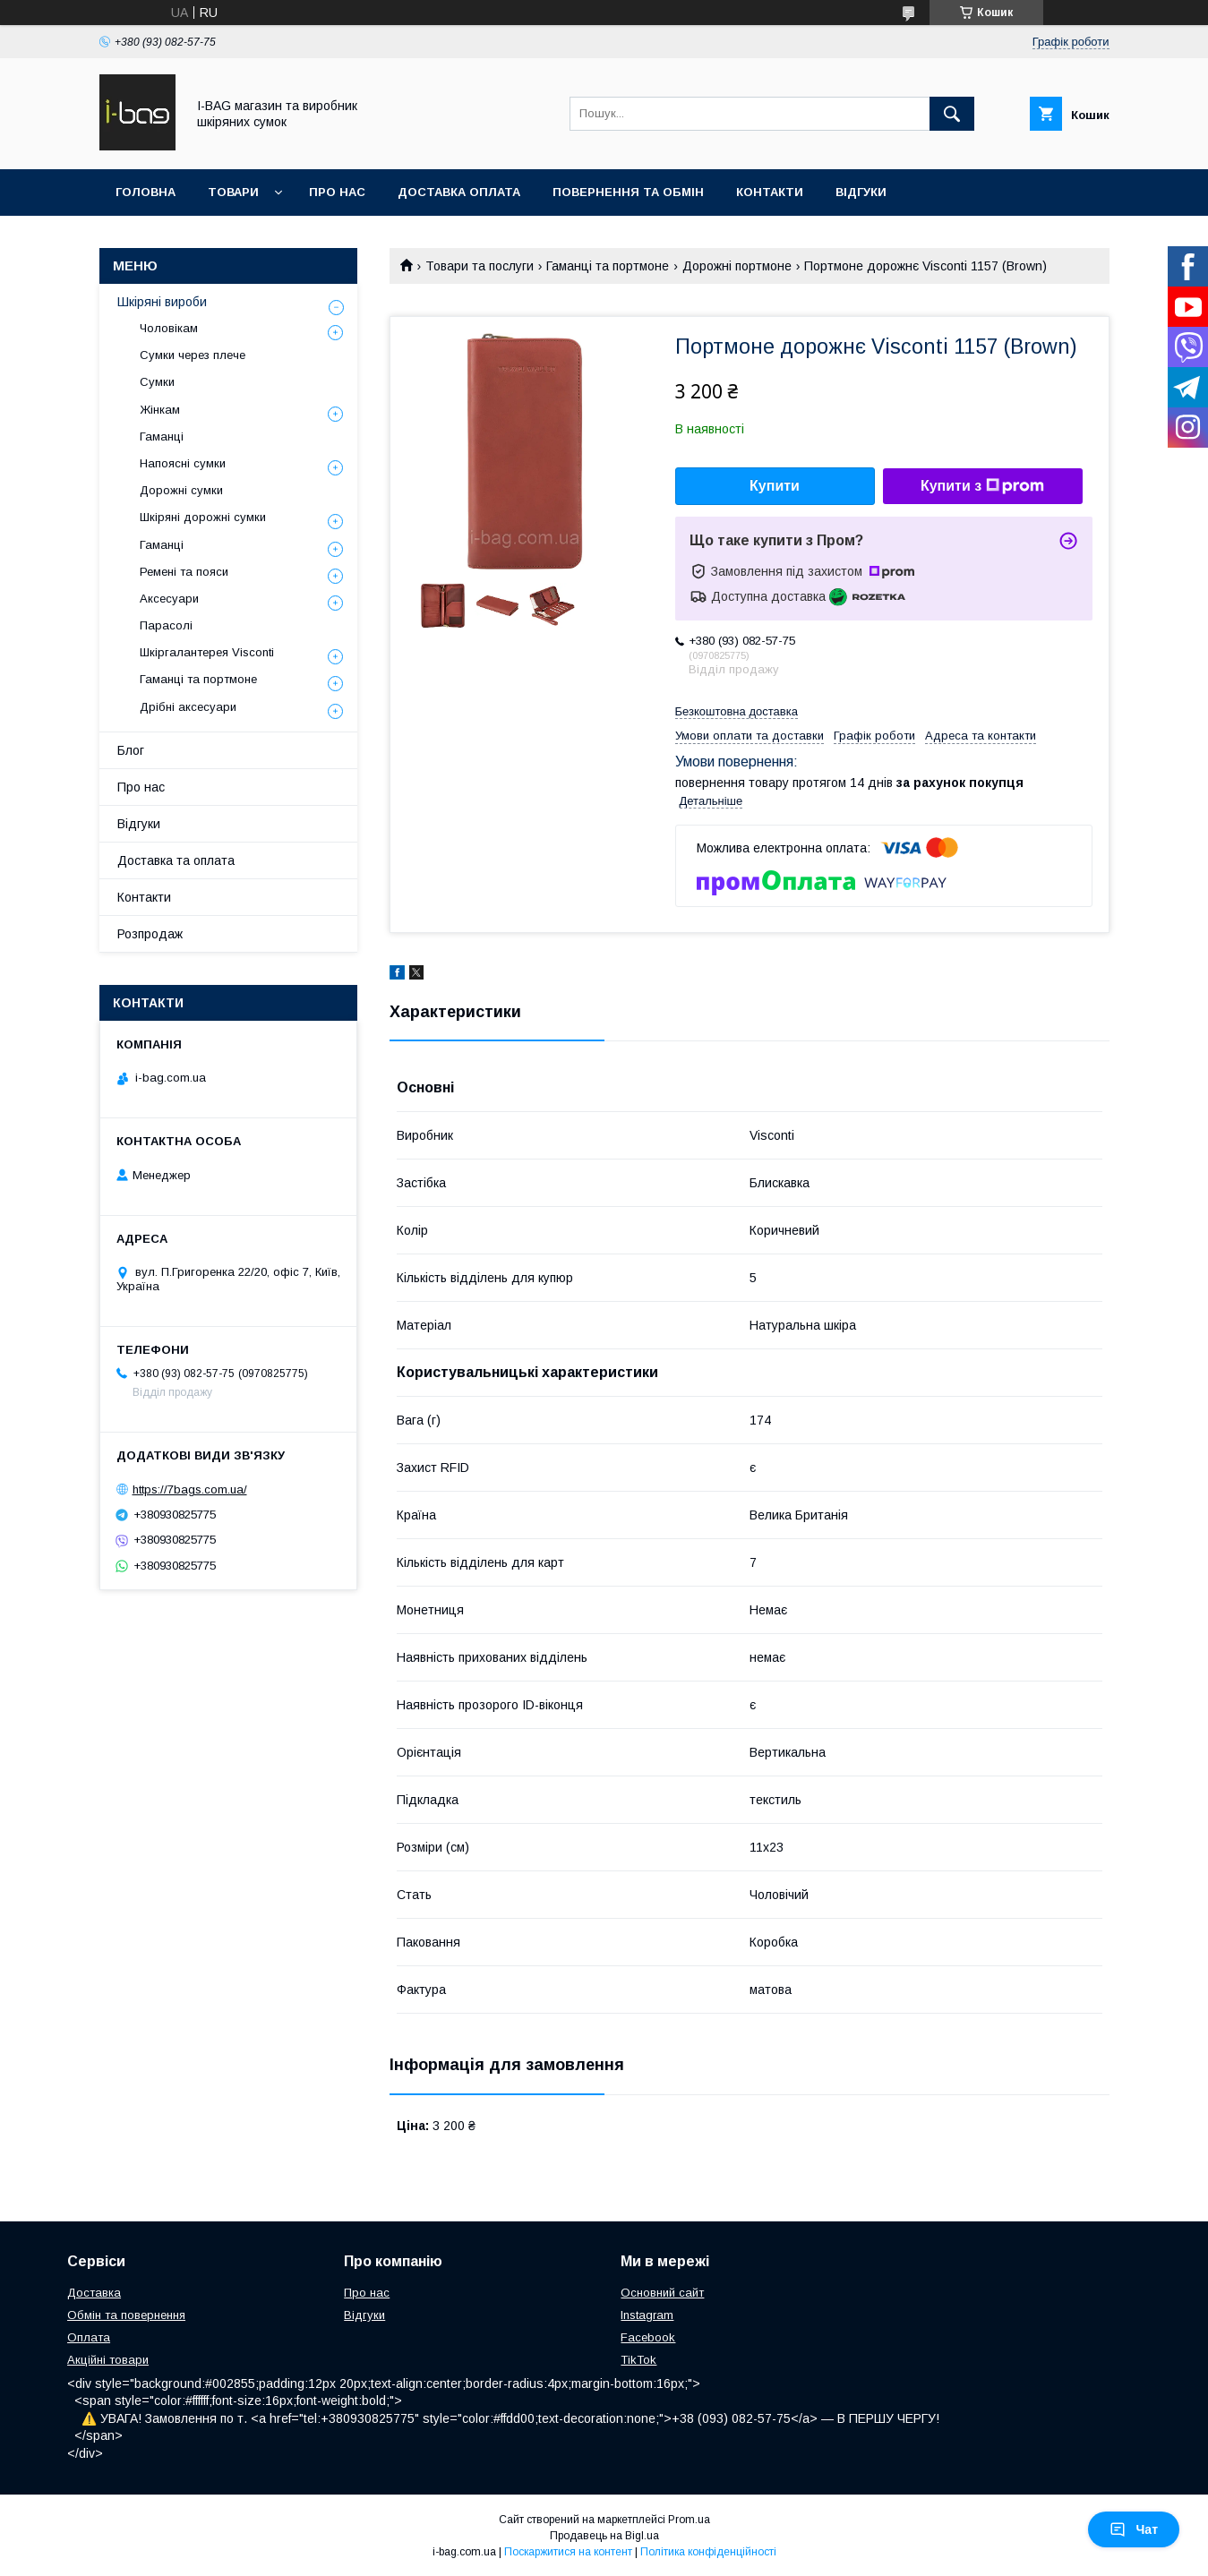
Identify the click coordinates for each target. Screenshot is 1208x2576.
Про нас (337, 192)
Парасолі (166, 625)
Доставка (94, 2292)
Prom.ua (689, 2519)
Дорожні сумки (181, 490)
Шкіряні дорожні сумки (203, 517)
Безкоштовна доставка (736, 711)
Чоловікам (169, 328)
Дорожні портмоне (737, 266)
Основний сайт (662, 2292)
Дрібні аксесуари (188, 707)
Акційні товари (108, 2359)
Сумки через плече (192, 355)
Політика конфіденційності (708, 2552)
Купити (775, 485)
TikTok (638, 2359)
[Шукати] (952, 114)
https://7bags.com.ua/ (190, 1489)
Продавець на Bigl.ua (604, 2535)
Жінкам (160, 409)
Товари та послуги (479, 266)
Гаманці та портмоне (607, 266)
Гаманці (162, 436)
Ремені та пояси (184, 571)
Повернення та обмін (628, 192)
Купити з (982, 486)
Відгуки (861, 192)
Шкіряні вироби (162, 302)
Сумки (157, 382)
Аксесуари (169, 598)
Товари (233, 192)
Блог (130, 750)
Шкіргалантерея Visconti (207, 652)
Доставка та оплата (176, 860)
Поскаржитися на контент (568, 2552)
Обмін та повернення (126, 2315)
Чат (1133, 2529)
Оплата (88, 2337)
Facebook (648, 2337)
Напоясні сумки (183, 463)
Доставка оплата (459, 192)
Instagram (647, 2315)
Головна (146, 192)
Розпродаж (150, 934)
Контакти (769, 192)
